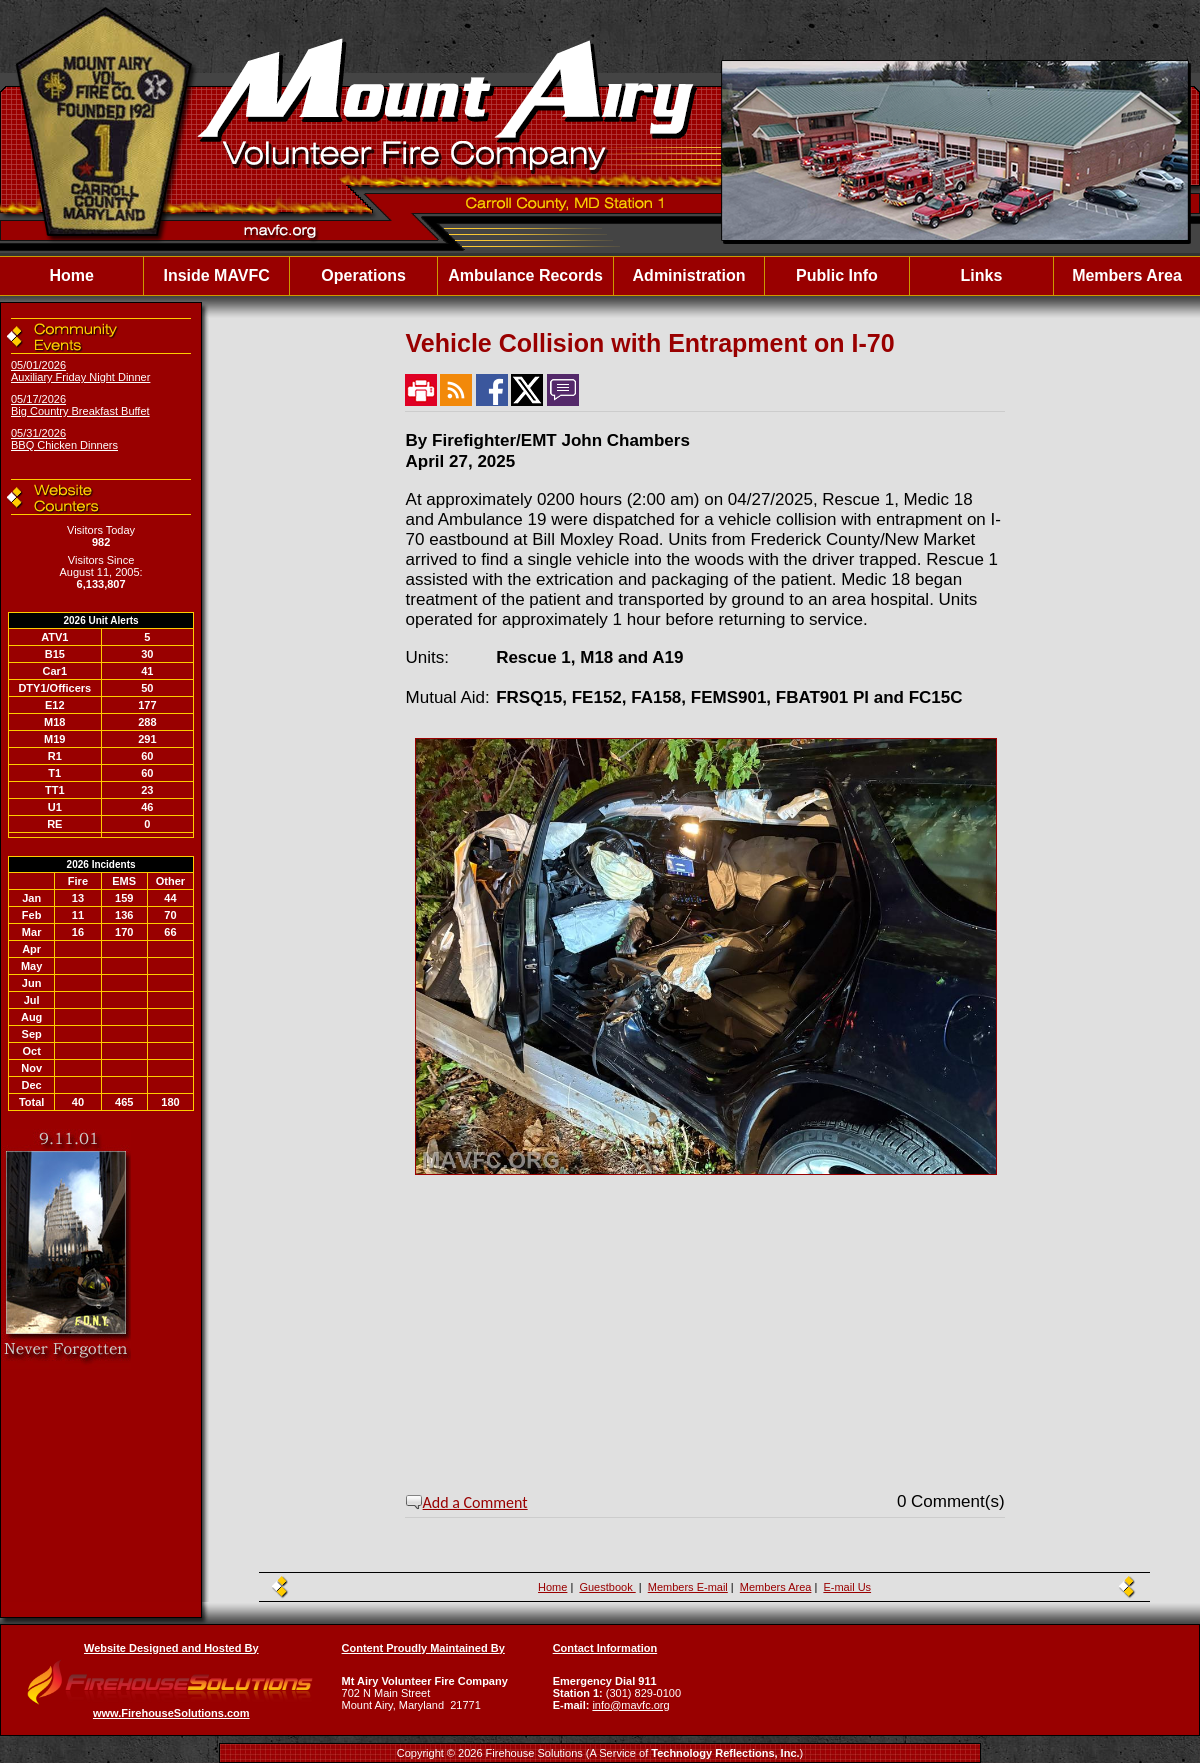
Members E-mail (688, 1587)
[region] (600, 276)
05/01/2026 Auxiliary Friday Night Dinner (80, 371)
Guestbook (607, 1587)
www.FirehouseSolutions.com (171, 1713)
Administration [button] (689, 275)
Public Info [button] (837, 275)
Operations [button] (363, 275)
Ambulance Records (525, 275)
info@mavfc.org (630, 1705)
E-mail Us (847, 1587)
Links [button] (982, 275)
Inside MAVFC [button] (216, 275)
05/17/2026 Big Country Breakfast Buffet (80, 405)
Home (71, 275)
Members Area (1127, 275)
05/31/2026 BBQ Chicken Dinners (64, 439)
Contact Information (605, 1648)
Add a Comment (475, 1502)
